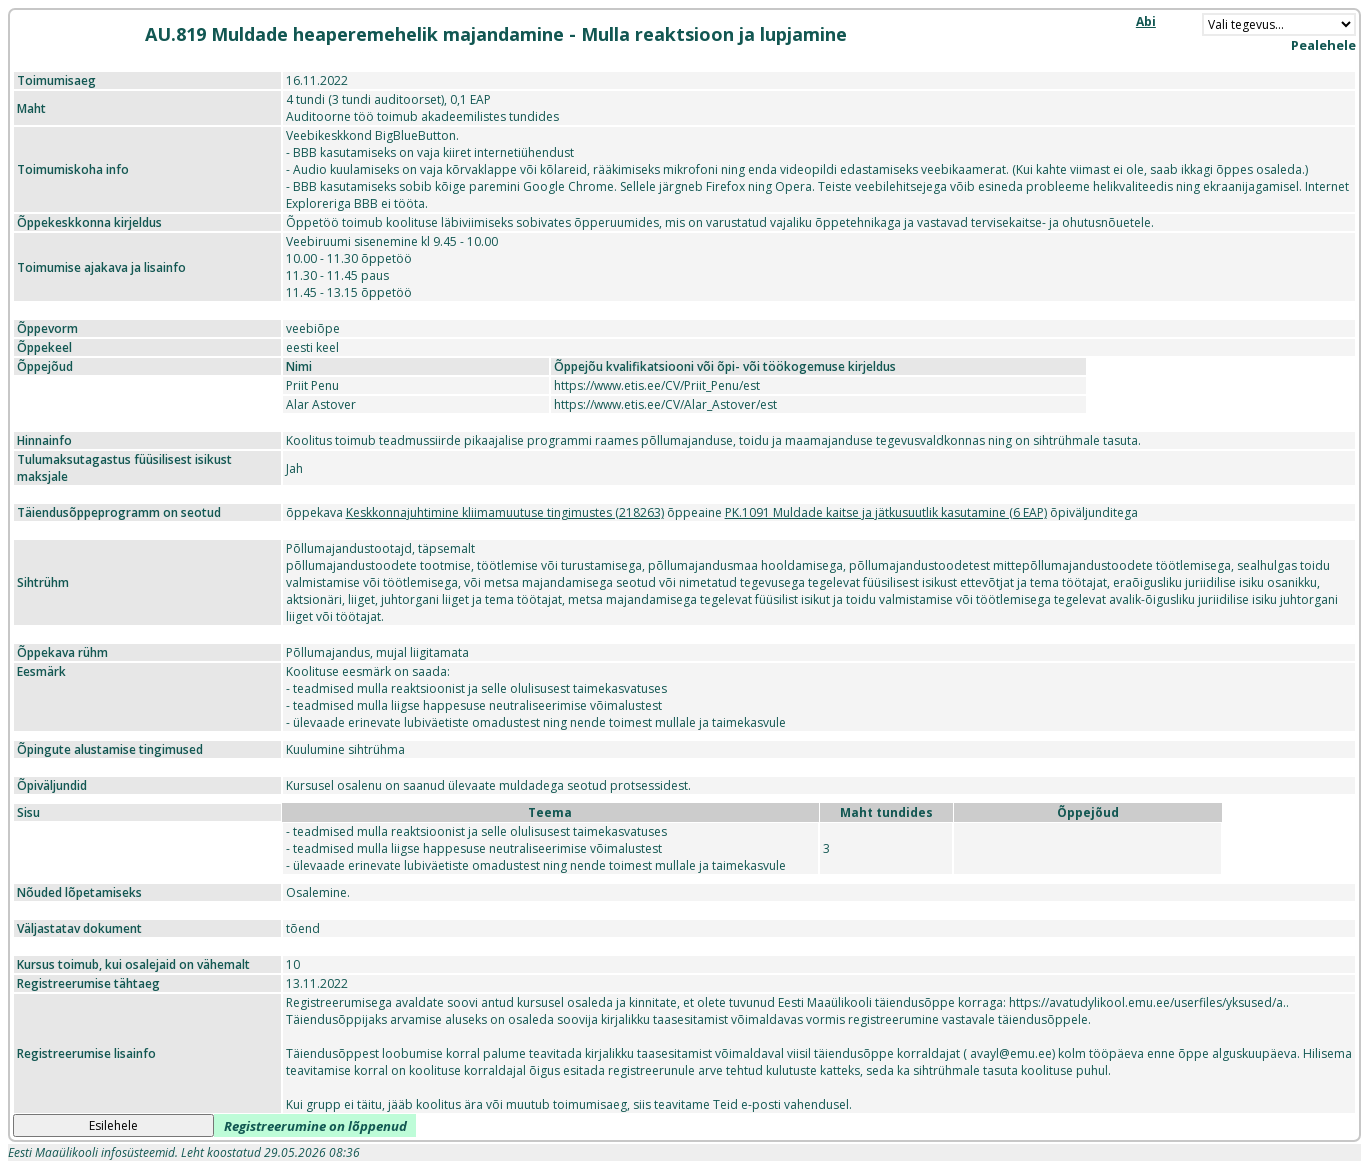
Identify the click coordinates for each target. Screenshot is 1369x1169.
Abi (1146, 21)
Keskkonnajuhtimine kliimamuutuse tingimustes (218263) (505, 512)
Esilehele (113, 1125)
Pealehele (1323, 45)
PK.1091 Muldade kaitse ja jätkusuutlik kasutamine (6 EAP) (886, 512)
